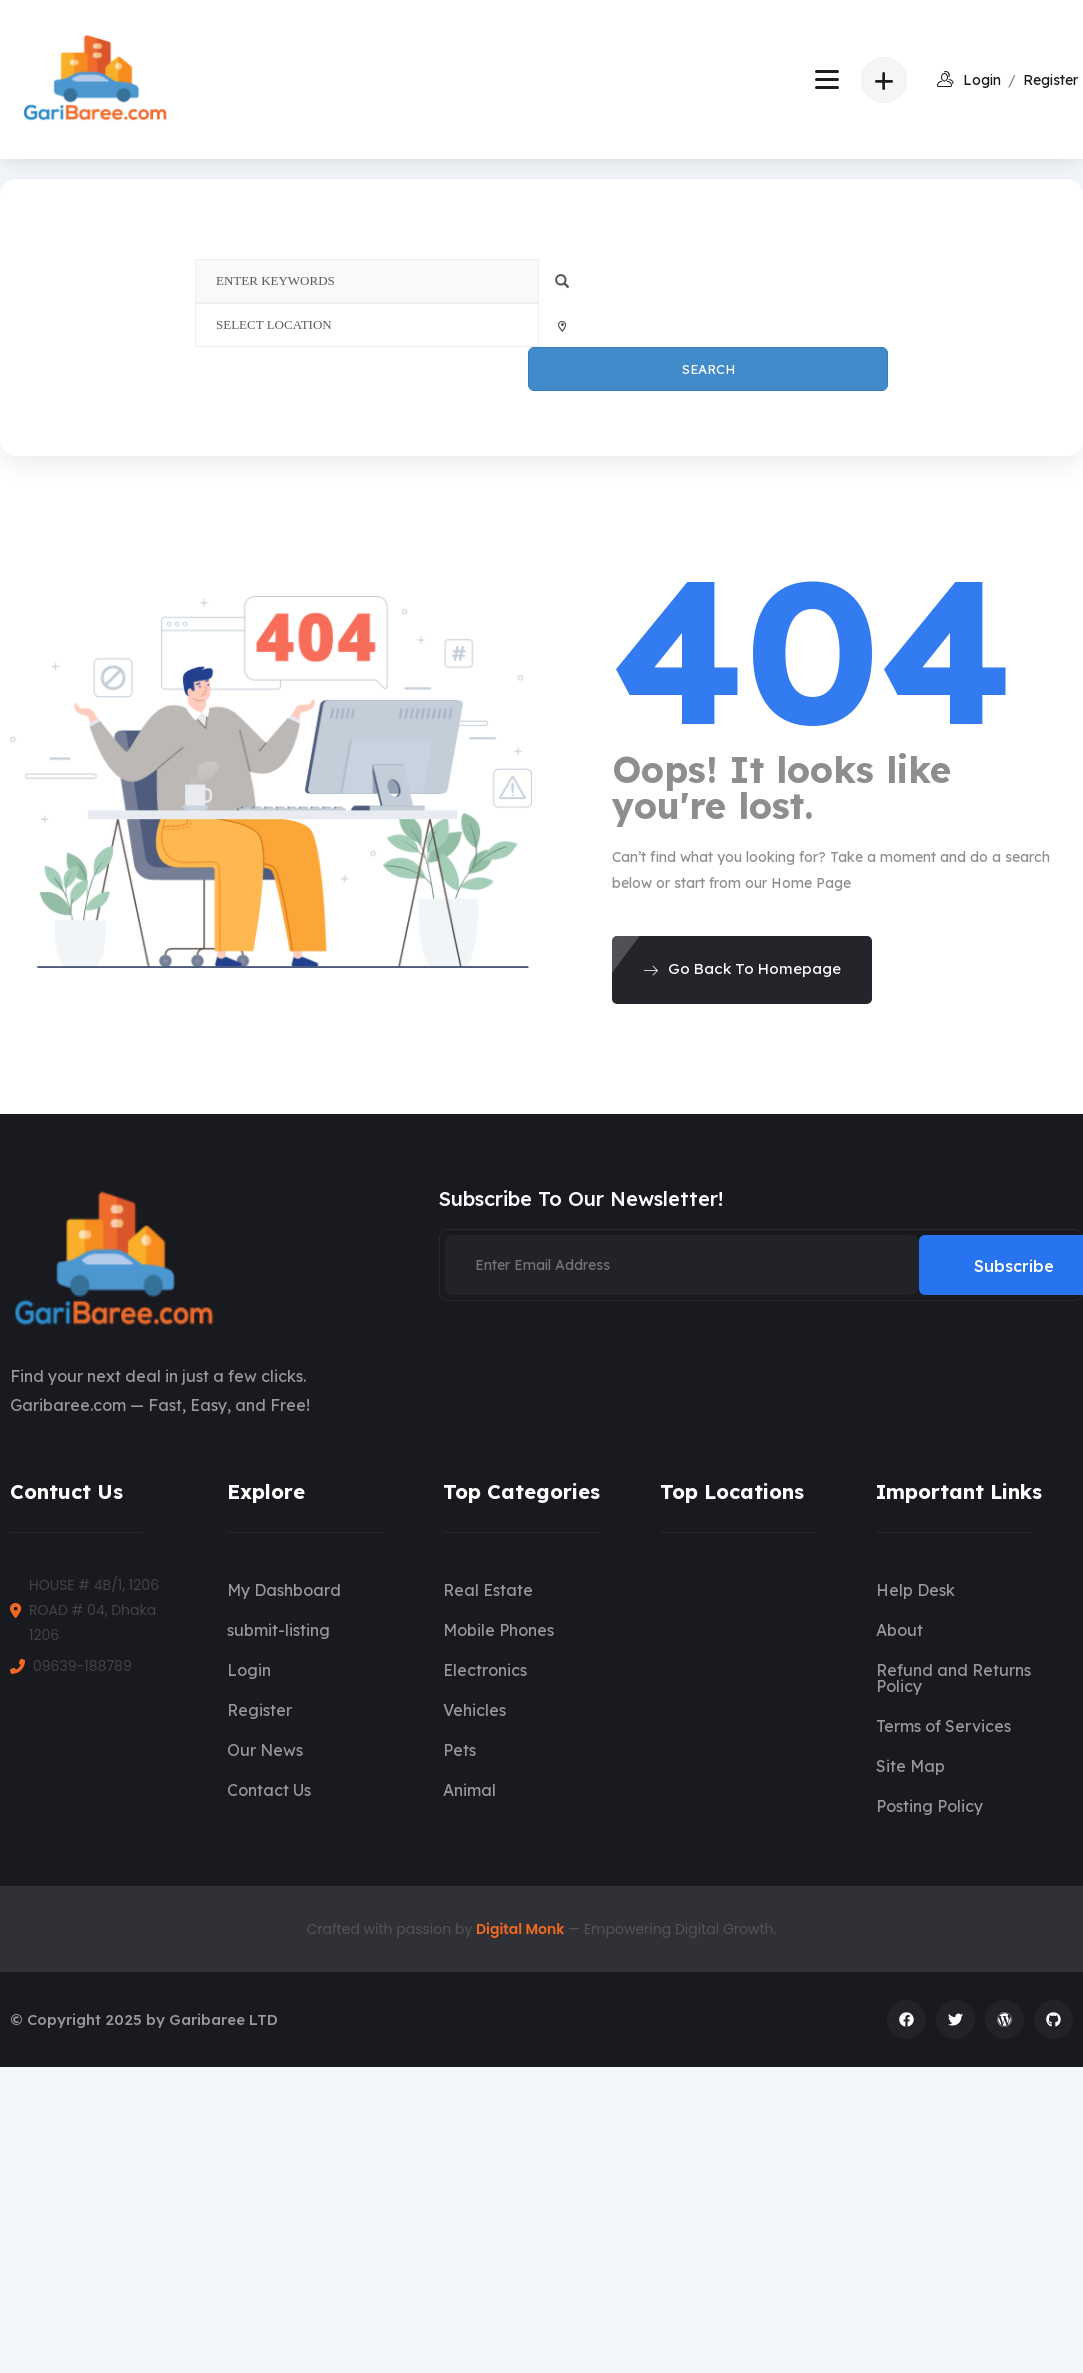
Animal (469, 1790)
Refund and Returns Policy (953, 1678)
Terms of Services (943, 1726)
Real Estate (488, 1590)
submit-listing (278, 1630)
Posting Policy (929, 1806)
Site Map (910, 1766)
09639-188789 (82, 1666)
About (899, 1630)
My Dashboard (284, 1590)
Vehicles (474, 1710)
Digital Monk (522, 1929)
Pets (459, 1750)
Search (708, 369)
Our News (265, 1750)
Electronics (485, 1670)
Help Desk (915, 1590)
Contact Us (269, 1790)
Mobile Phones (498, 1630)
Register (1050, 80)
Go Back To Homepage (742, 968)
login (982, 80)
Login (249, 1670)
